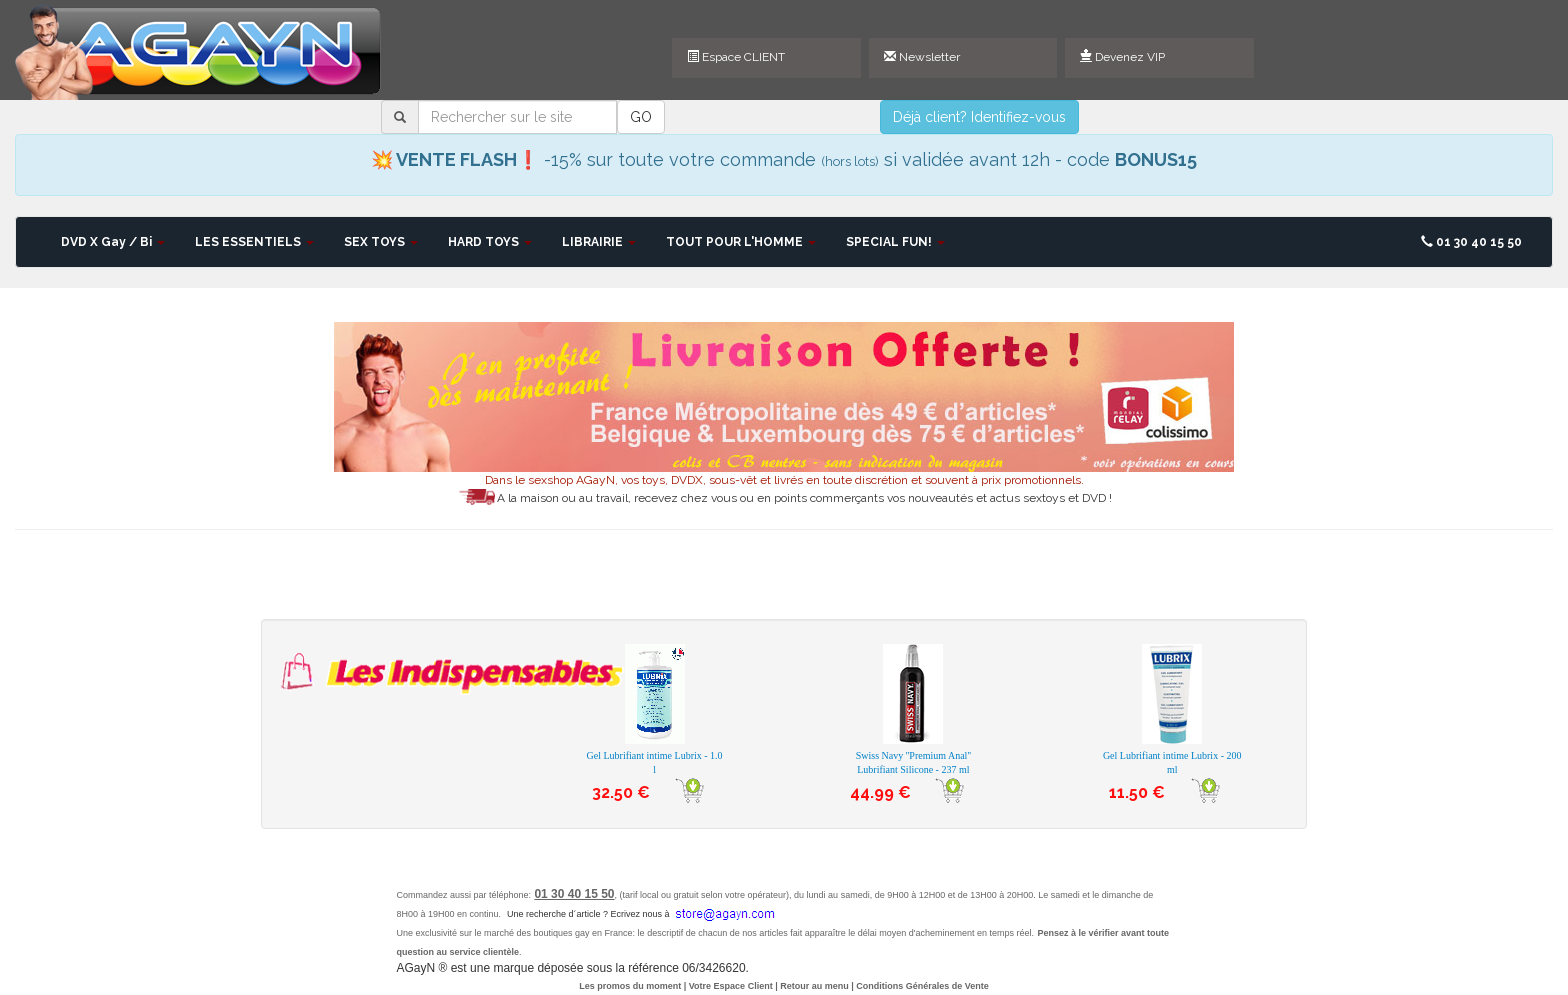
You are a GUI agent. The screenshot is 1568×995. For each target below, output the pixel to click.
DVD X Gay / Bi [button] (113, 242)
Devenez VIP (1122, 57)
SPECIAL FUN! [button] (895, 242)
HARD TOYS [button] (490, 242)
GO (641, 117)
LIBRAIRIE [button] (599, 242)
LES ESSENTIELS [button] (254, 242)
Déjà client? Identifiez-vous (979, 117)
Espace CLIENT (736, 57)
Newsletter (922, 57)
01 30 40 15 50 (1471, 242)
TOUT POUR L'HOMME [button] (741, 242)
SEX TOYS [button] (381, 242)
